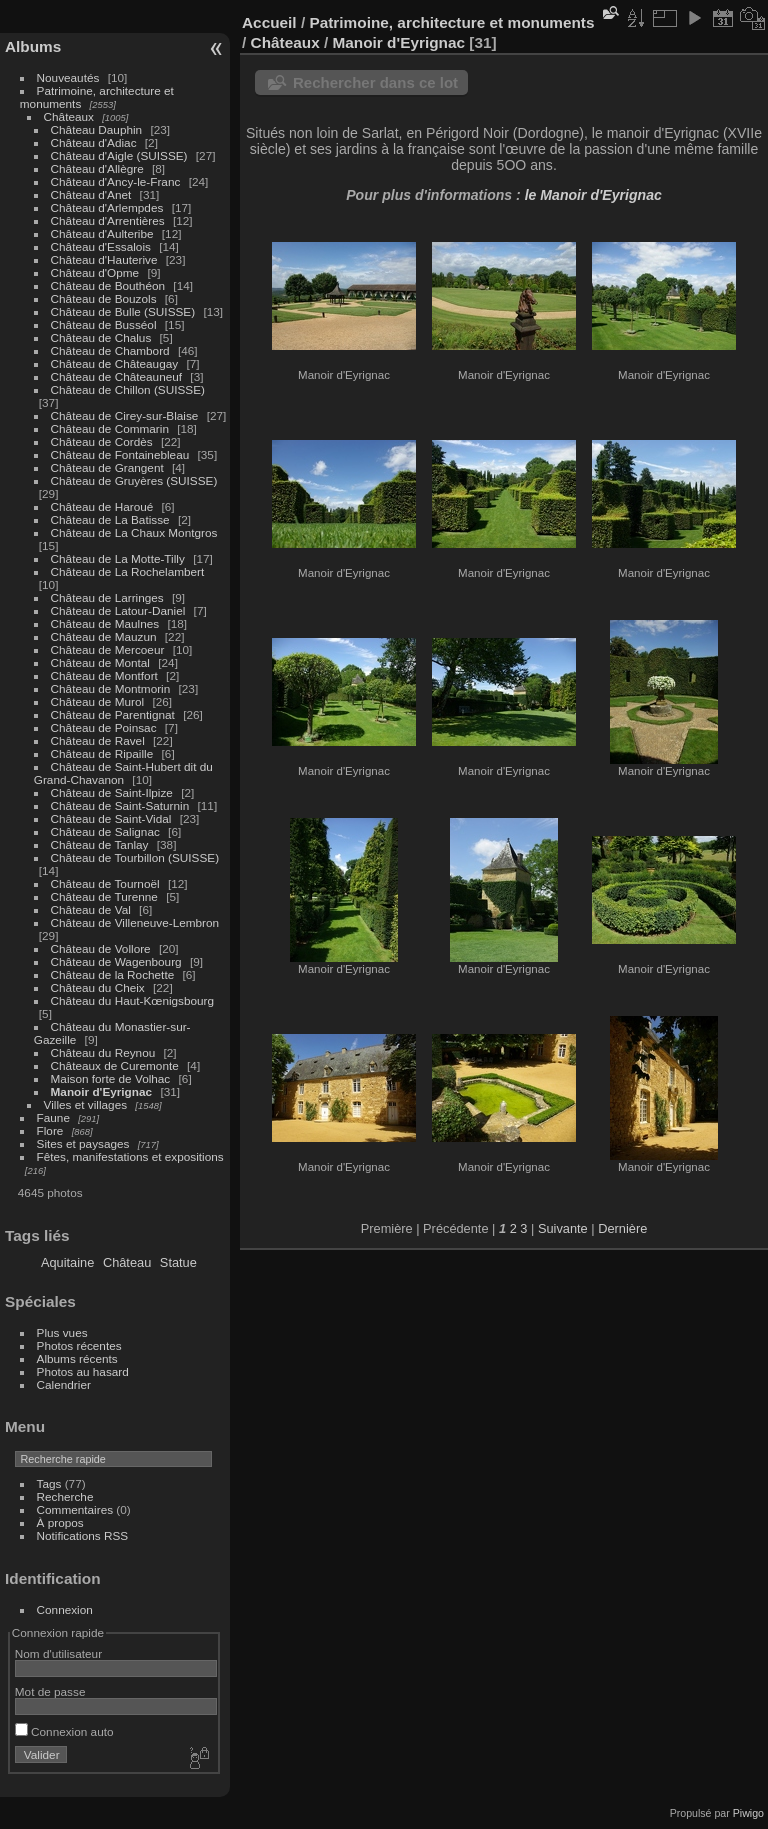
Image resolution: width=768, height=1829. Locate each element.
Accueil (269, 22)
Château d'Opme (95, 272)
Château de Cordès (102, 441)
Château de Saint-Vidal (111, 818)
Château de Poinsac (104, 727)
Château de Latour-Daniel (118, 610)
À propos (60, 1522)
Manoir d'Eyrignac (102, 1091)
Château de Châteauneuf (117, 376)
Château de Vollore (101, 948)
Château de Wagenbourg (116, 961)
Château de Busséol (104, 324)
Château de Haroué (104, 506)
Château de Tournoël (105, 883)
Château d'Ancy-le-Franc (116, 181)
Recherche (65, 1496)
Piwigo (748, 1813)
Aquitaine (67, 1262)
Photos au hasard (83, 1371)
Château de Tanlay (100, 844)
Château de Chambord (110, 350)
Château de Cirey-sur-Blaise (125, 415)
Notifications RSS (83, 1535)
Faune (53, 1117)
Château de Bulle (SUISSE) (123, 311)
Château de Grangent (107, 467)
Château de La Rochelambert (128, 571)
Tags (49, 1483)
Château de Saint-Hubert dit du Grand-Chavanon (123, 773)
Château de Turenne (104, 896)
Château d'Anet (91, 194)
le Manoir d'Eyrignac (593, 195)
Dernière (622, 1228)
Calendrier (64, 1384)
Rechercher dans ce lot (375, 82)
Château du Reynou (103, 1052)
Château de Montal (100, 662)
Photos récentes (79, 1345)
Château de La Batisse (110, 519)
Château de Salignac (105, 831)
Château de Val (91, 909)
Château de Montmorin (111, 688)
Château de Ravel (98, 740)
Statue (178, 1262)
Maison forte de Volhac (111, 1078)
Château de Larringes (107, 597)
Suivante (563, 1228)
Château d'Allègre (97, 168)
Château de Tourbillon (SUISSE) (135, 857)
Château (127, 1262)
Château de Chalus (101, 337)
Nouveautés (68, 77)
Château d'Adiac (94, 142)
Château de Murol (98, 701)
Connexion (65, 1609)
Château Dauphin (97, 129)
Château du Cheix (98, 987)
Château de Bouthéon (108, 285)
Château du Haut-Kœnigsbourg (133, 1000)
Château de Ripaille (102, 753)
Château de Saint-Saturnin (120, 805)
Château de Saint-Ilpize (112, 792)
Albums (33, 46)
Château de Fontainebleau (120, 454)
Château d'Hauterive (104, 259)
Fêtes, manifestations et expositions (130, 1156)
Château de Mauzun (104, 636)
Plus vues (62, 1332)
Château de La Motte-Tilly (118, 558)
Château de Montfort (104, 675)
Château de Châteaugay (115, 363)
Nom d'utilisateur (58, 1653)
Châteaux (69, 116)
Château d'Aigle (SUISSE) (119, 155)
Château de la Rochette (113, 974)
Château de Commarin (110, 428)
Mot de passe (50, 1691)
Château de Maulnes (105, 623)
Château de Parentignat (113, 714)
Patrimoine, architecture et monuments (451, 22)
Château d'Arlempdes (107, 207)
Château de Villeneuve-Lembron (135, 922)
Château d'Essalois (101, 246)
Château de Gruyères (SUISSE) (134, 480)
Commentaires (75, 1509)
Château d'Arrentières (108, 220)
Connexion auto (64, 1731)
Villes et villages (86, 1104)
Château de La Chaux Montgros (134, 532)
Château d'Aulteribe (102, 233)
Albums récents (77, 1358)
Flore (50, 1130)
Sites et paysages (83, 1143)
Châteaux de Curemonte (115, 1065)
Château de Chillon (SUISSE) (128, 389)
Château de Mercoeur (108, 649)
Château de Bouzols (104, 298)
